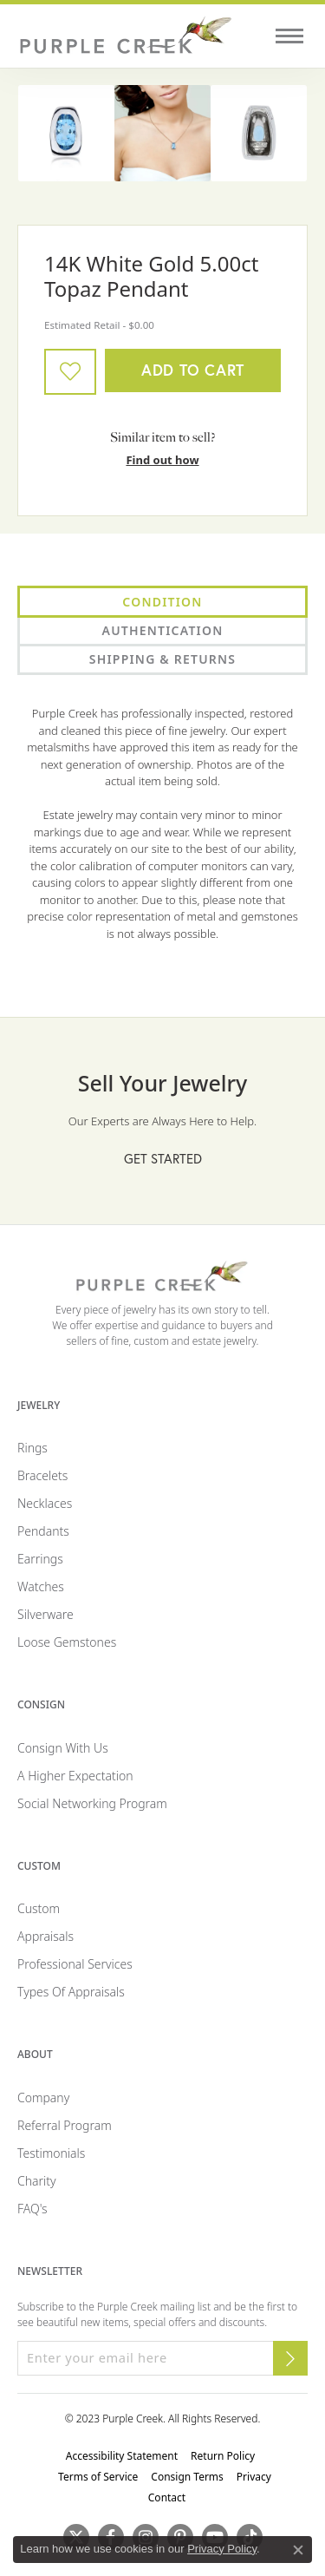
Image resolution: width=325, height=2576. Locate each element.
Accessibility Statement (122, 2455)
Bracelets (42, 1475)
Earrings (40, 1558)
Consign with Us (62, 1748)
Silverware (45, 1614)
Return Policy (223, 2455)
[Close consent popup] (298, 2550)
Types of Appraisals (71, 1991)
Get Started (163, 1158)
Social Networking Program (92, 1803)
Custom (38, 1908)
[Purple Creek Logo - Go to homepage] (125, 36)
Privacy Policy (222, 2548)
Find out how (162, 460)
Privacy (254, 2476)
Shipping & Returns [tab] (162, 659)
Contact (166, 2497)
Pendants (43, 1531)
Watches (40, 1586)
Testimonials (51, 2153)
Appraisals (45, 1936)
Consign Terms (187, 2476)
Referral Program (64, 2125)
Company (43, 2097)
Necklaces (44, 1503)
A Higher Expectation (75, 1775)
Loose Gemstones (66, 1642)
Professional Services (75, 1964)
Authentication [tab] (163, 630)
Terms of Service (98, 2476)
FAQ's (32, 2208)
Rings (32, 1447)
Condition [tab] (162, 601)
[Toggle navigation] (289, 36)
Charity (36, 2181)
